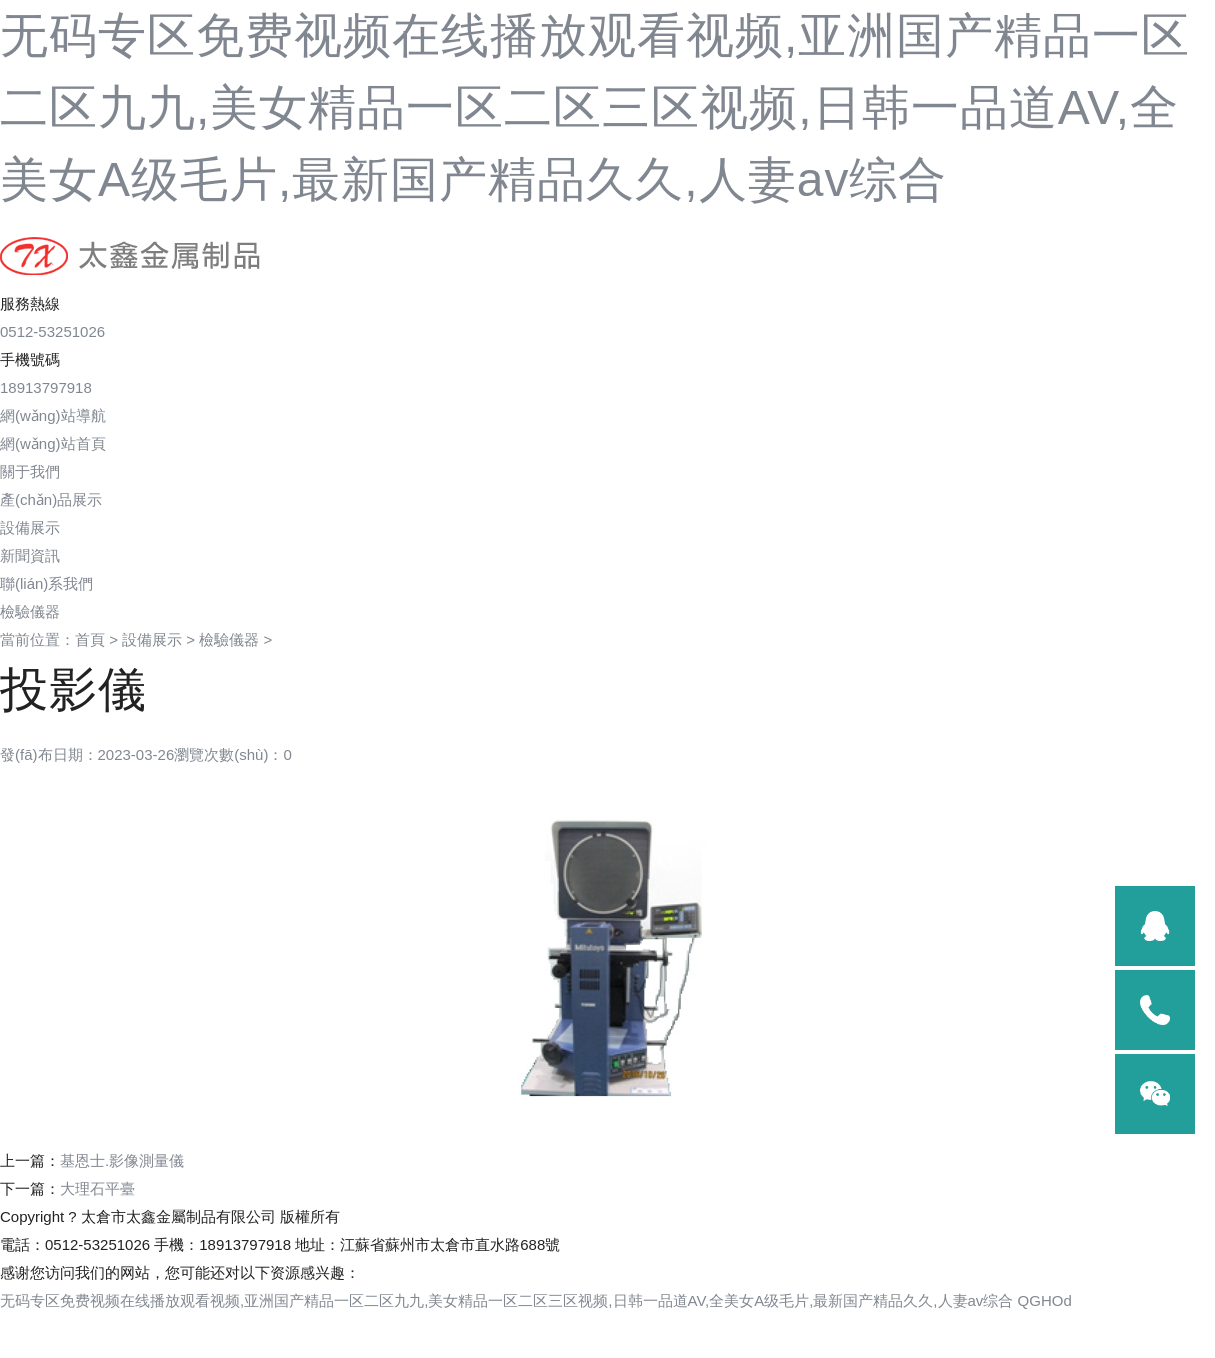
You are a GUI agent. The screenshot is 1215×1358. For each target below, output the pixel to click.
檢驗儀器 (229, 639)
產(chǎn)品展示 (51, 499)
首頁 (90, 639)
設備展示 (30, 527)
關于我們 (30, 471)
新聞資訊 (30, 555)
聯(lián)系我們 (46, 583)
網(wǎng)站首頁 (53, 443)
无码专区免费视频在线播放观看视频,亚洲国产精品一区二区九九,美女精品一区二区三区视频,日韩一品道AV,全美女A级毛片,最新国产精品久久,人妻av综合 (595, 107)
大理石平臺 (97, 1188)
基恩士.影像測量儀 (122, 1160)
